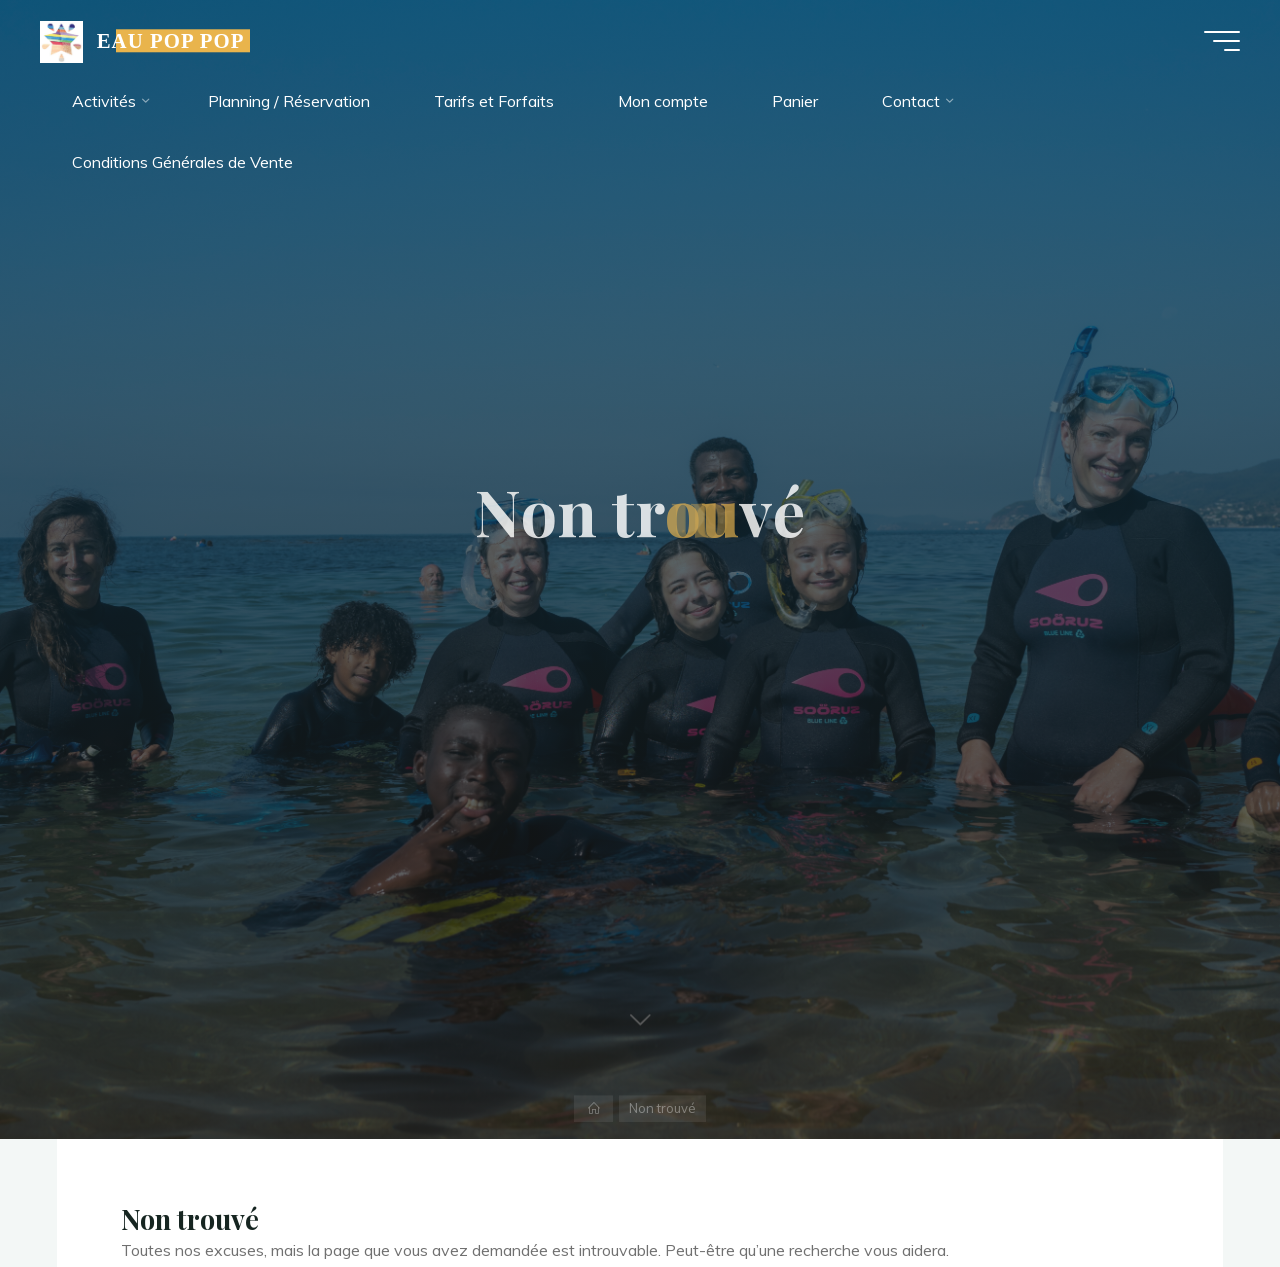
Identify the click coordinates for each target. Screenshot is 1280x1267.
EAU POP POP (171, 40)
